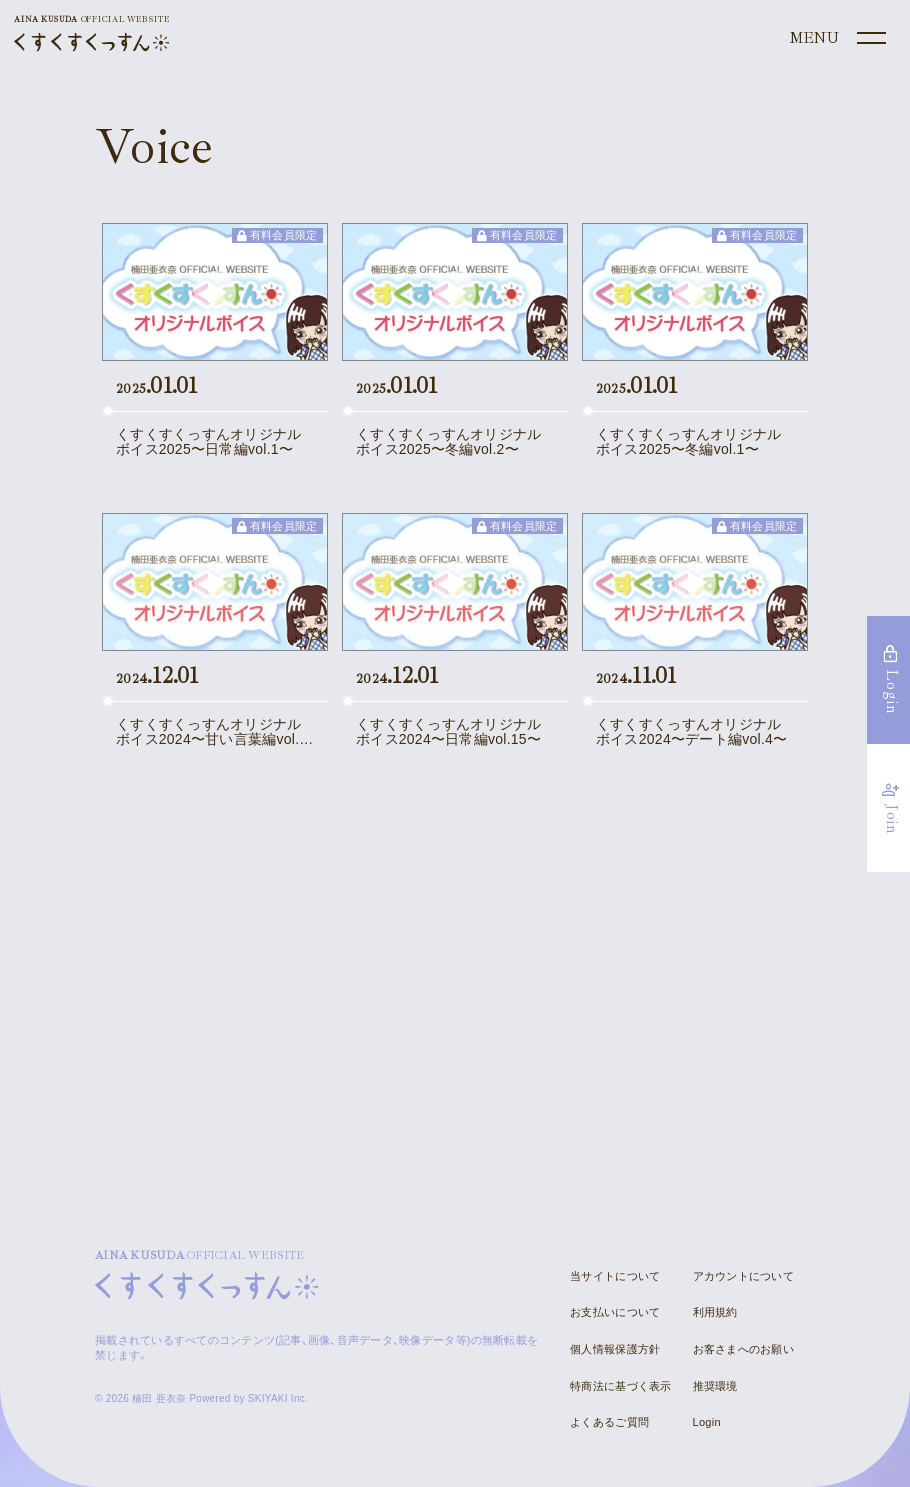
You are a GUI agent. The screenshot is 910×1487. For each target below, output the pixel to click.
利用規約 (715, 1312)
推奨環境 (715, 1386)
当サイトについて (615, 1276)
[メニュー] (836, 39)
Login (707, 1422)
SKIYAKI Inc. (278, 1398)
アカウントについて (743, 1276)
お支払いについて (615, 1312)
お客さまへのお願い (743, 1349)
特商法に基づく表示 (620, 1386)
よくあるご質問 (609, 1422)
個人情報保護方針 (615, 1349)
